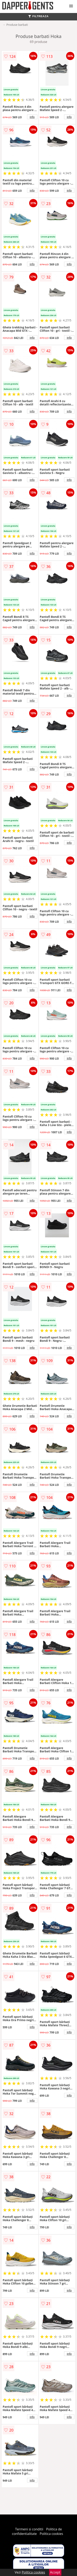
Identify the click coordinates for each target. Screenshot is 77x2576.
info (32, 117)
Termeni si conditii (29, 2529)
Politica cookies (51, 2533)
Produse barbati (17, 25)
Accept (55, 2572)
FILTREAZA (38, 16)
